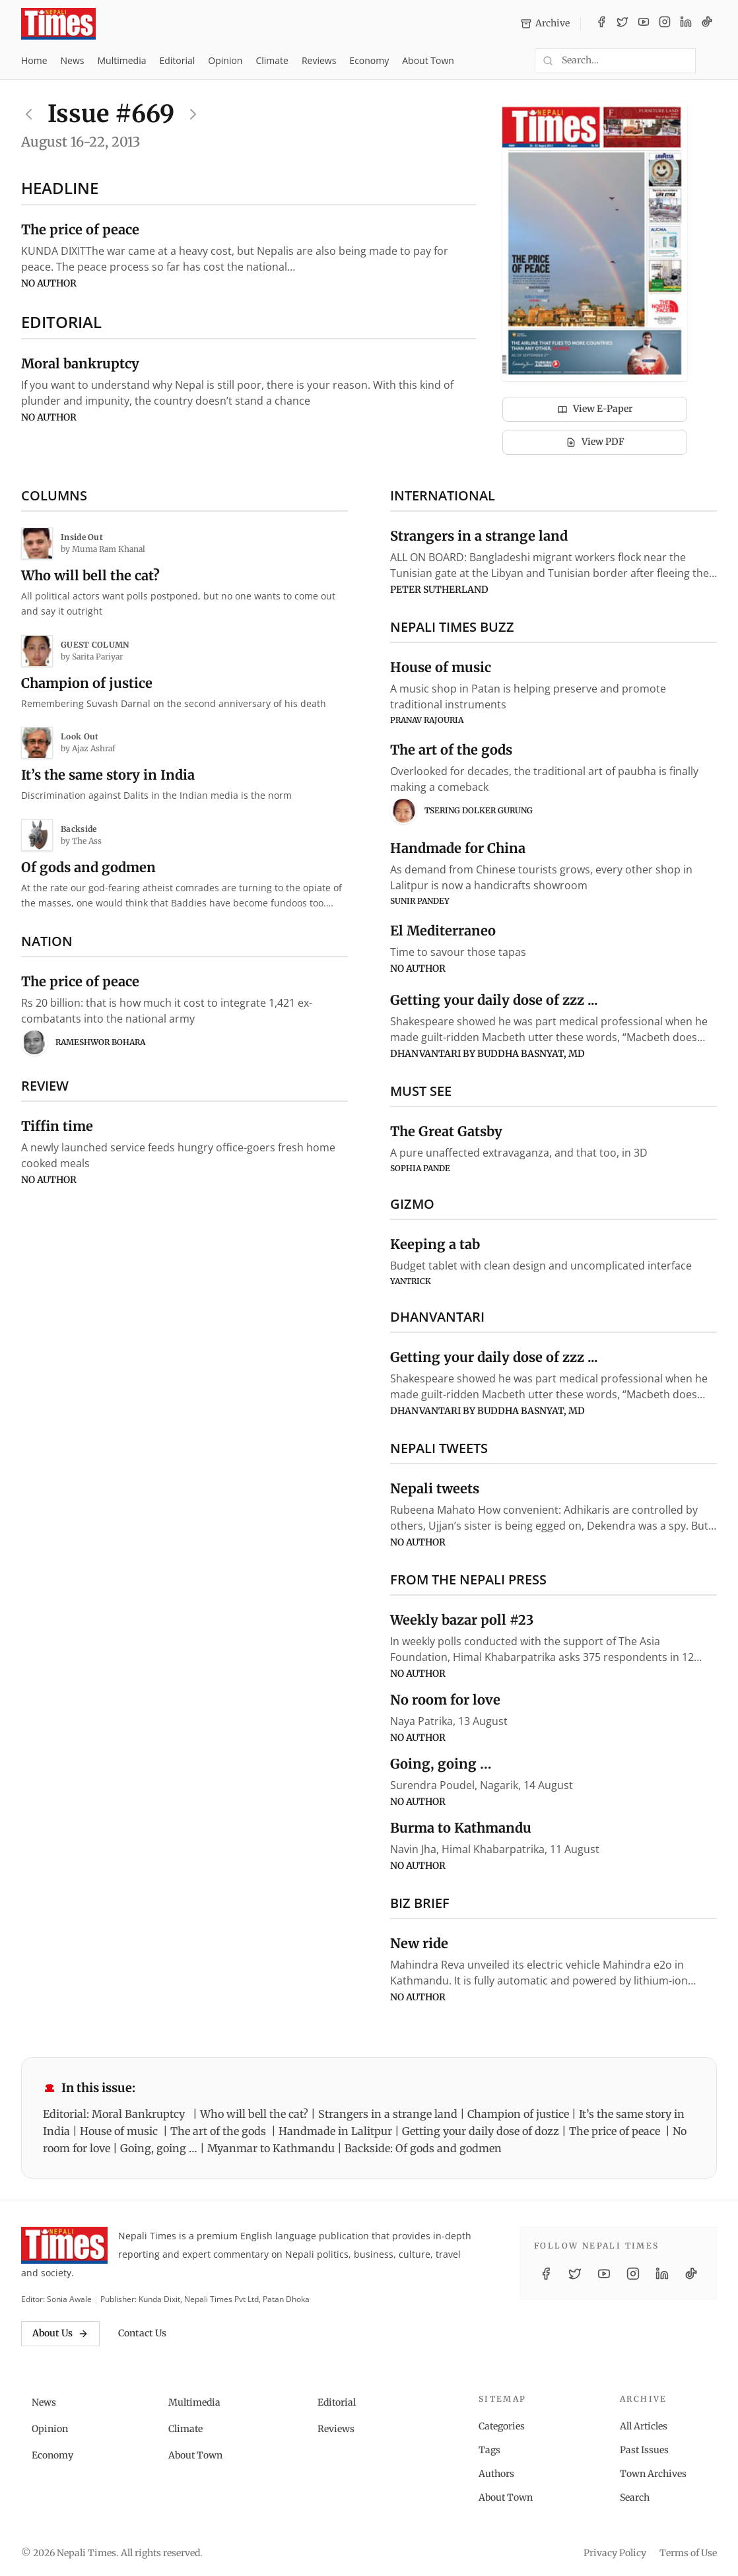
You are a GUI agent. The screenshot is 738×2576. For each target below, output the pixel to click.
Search (635, 2497)
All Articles (643, 2426)
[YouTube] (644, 24)
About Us (60, 2333)
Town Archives (653, 2474)
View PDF (595, 442)
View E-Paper (594, 409)
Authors (496, 2474)
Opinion (225, 60)
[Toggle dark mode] (711, 60)
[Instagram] (665, 24)
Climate (271, 60)
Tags (489, 2450)
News (72, 60)
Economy (369, 60)
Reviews (319, 60)
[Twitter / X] (622, 24)
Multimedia (122, 60)
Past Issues (644, 2450)
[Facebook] (601, 24)
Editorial (177, 60)
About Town (428, 60)
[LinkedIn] (686, 24)
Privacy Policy (615, 2553)
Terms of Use (688, 2553)
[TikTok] (707, 24)
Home (34, 60)
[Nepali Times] (64, 2245)
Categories (502, 2426)
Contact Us (142, 2333)
